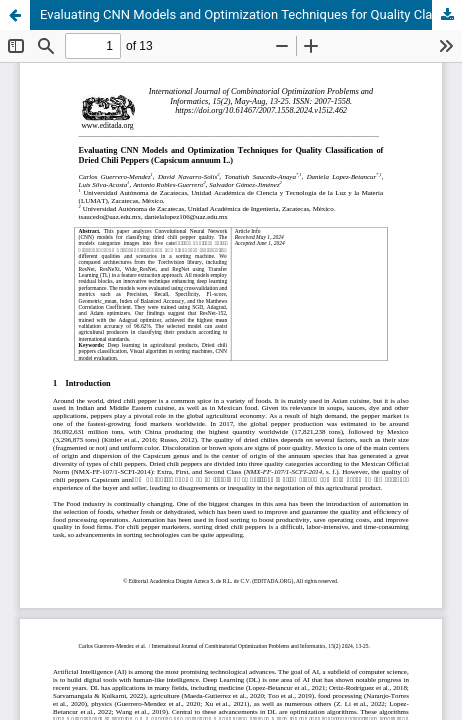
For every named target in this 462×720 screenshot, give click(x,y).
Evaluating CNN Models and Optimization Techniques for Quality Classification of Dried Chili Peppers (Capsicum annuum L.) (251, 14)
